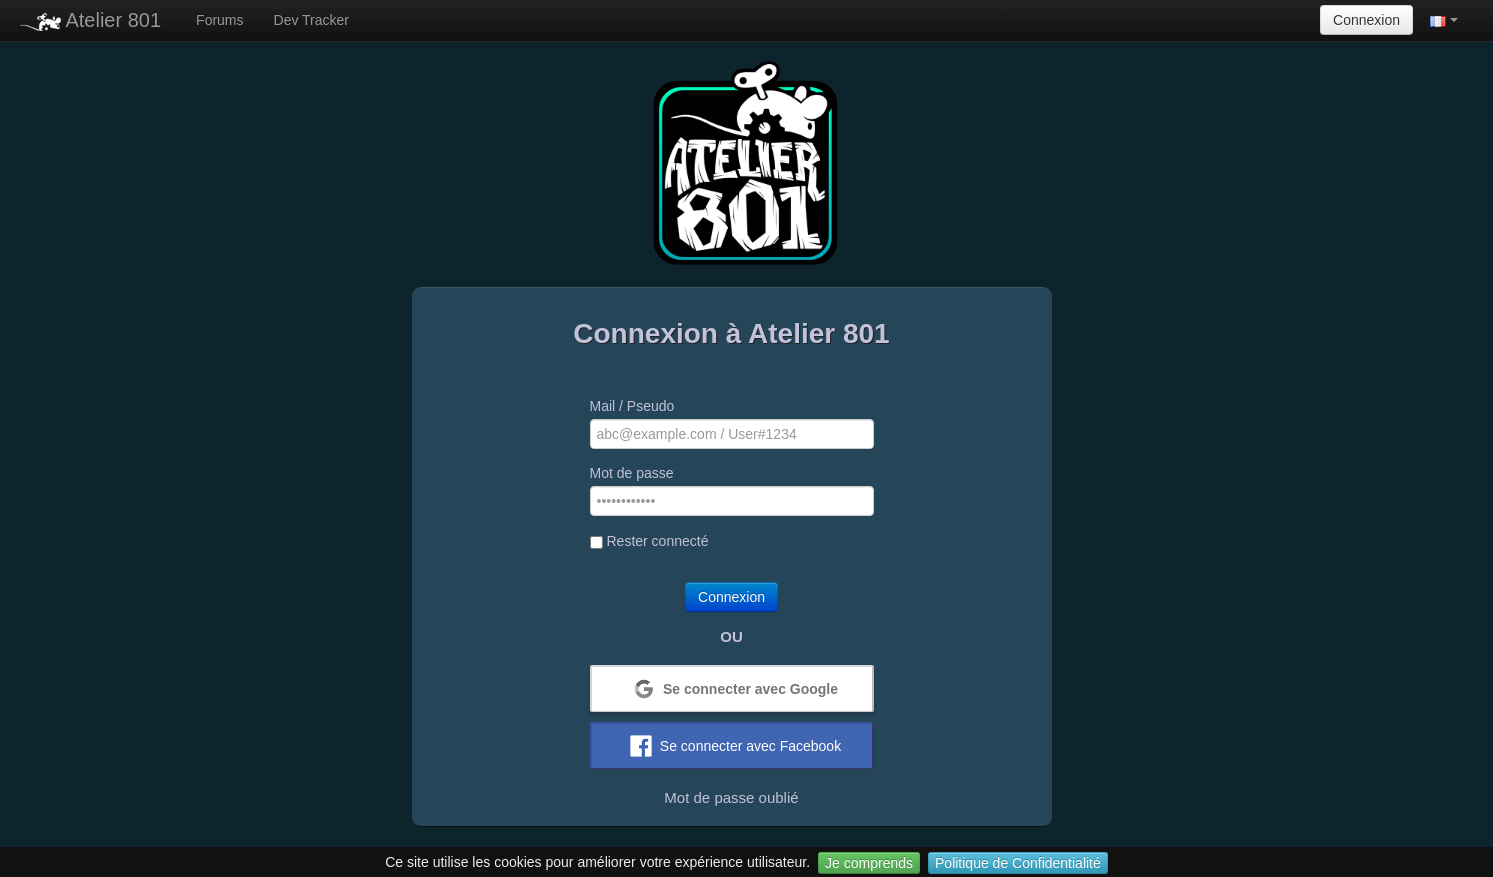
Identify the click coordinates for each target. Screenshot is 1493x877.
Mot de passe (632, 473)
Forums (219, 20)
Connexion (1366, 20)
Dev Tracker (311, 20)
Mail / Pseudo (632, 406)
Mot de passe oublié (731, 797)
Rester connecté (649, 541)
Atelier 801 (90, 20)
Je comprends (869, 863)
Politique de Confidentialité (1018, 863)
